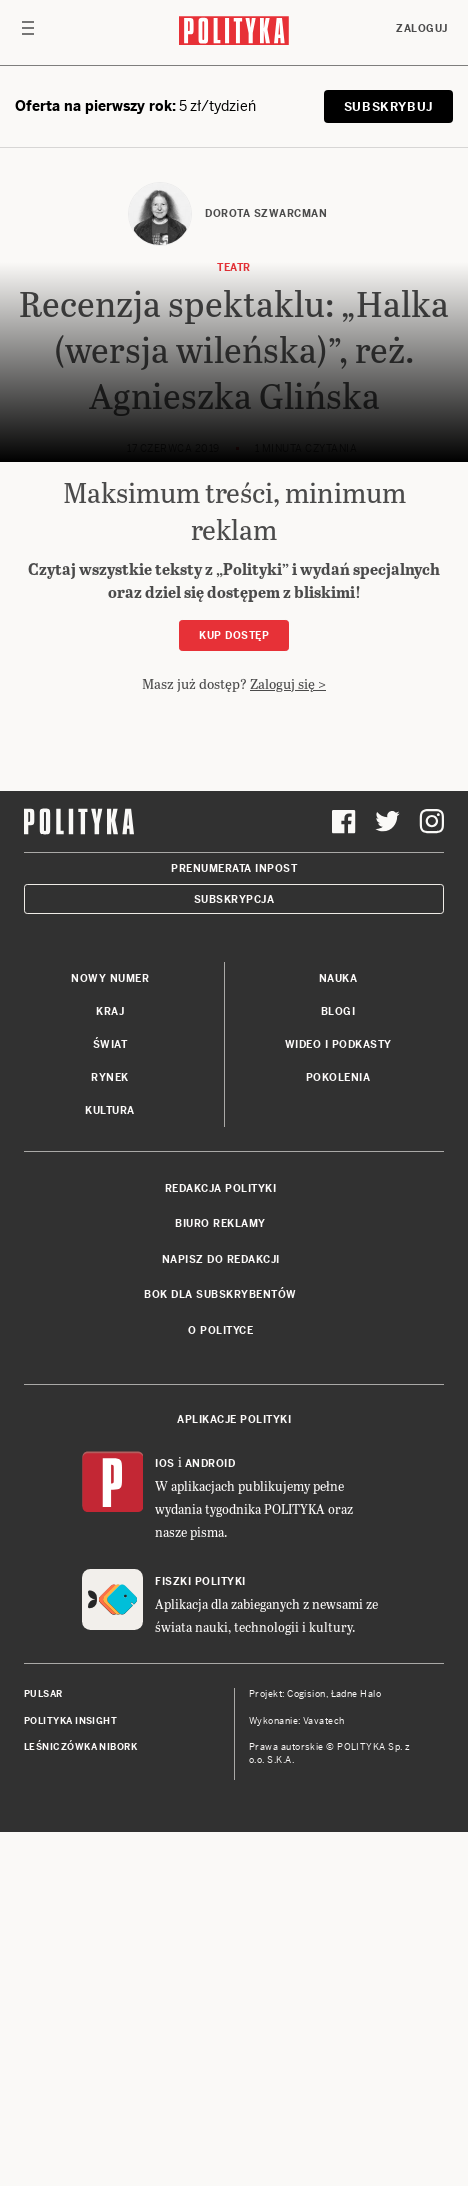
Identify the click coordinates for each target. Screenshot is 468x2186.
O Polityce (220, 1684)
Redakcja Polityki (221, 1542)
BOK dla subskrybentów (220, 1648)
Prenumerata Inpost (234, 1222)
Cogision (306, 2048)
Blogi (338, 1365)
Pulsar (43, 2048)
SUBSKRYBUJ (388, 107)
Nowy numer (110, 1332)
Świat (110, 1398)
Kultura (110, 1464)
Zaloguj (422, 28)
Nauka (338, 1332)
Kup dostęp (234, 635)
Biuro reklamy (220, 1577)
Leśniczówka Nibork (80, 2101)
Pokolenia (338, 1431)
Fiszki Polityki (200, 1935)
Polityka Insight (70, 2075)
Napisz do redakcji (221, 1613)
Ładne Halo (356, 2048)
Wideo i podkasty (338, 1398)
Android (210, 1817)
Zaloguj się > (288, 683)
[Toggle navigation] (28, 33)
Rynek (110, 1431)
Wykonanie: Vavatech (297, 2075)
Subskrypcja (234, 1253)
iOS (165, 1817)
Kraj (110, 1365)
